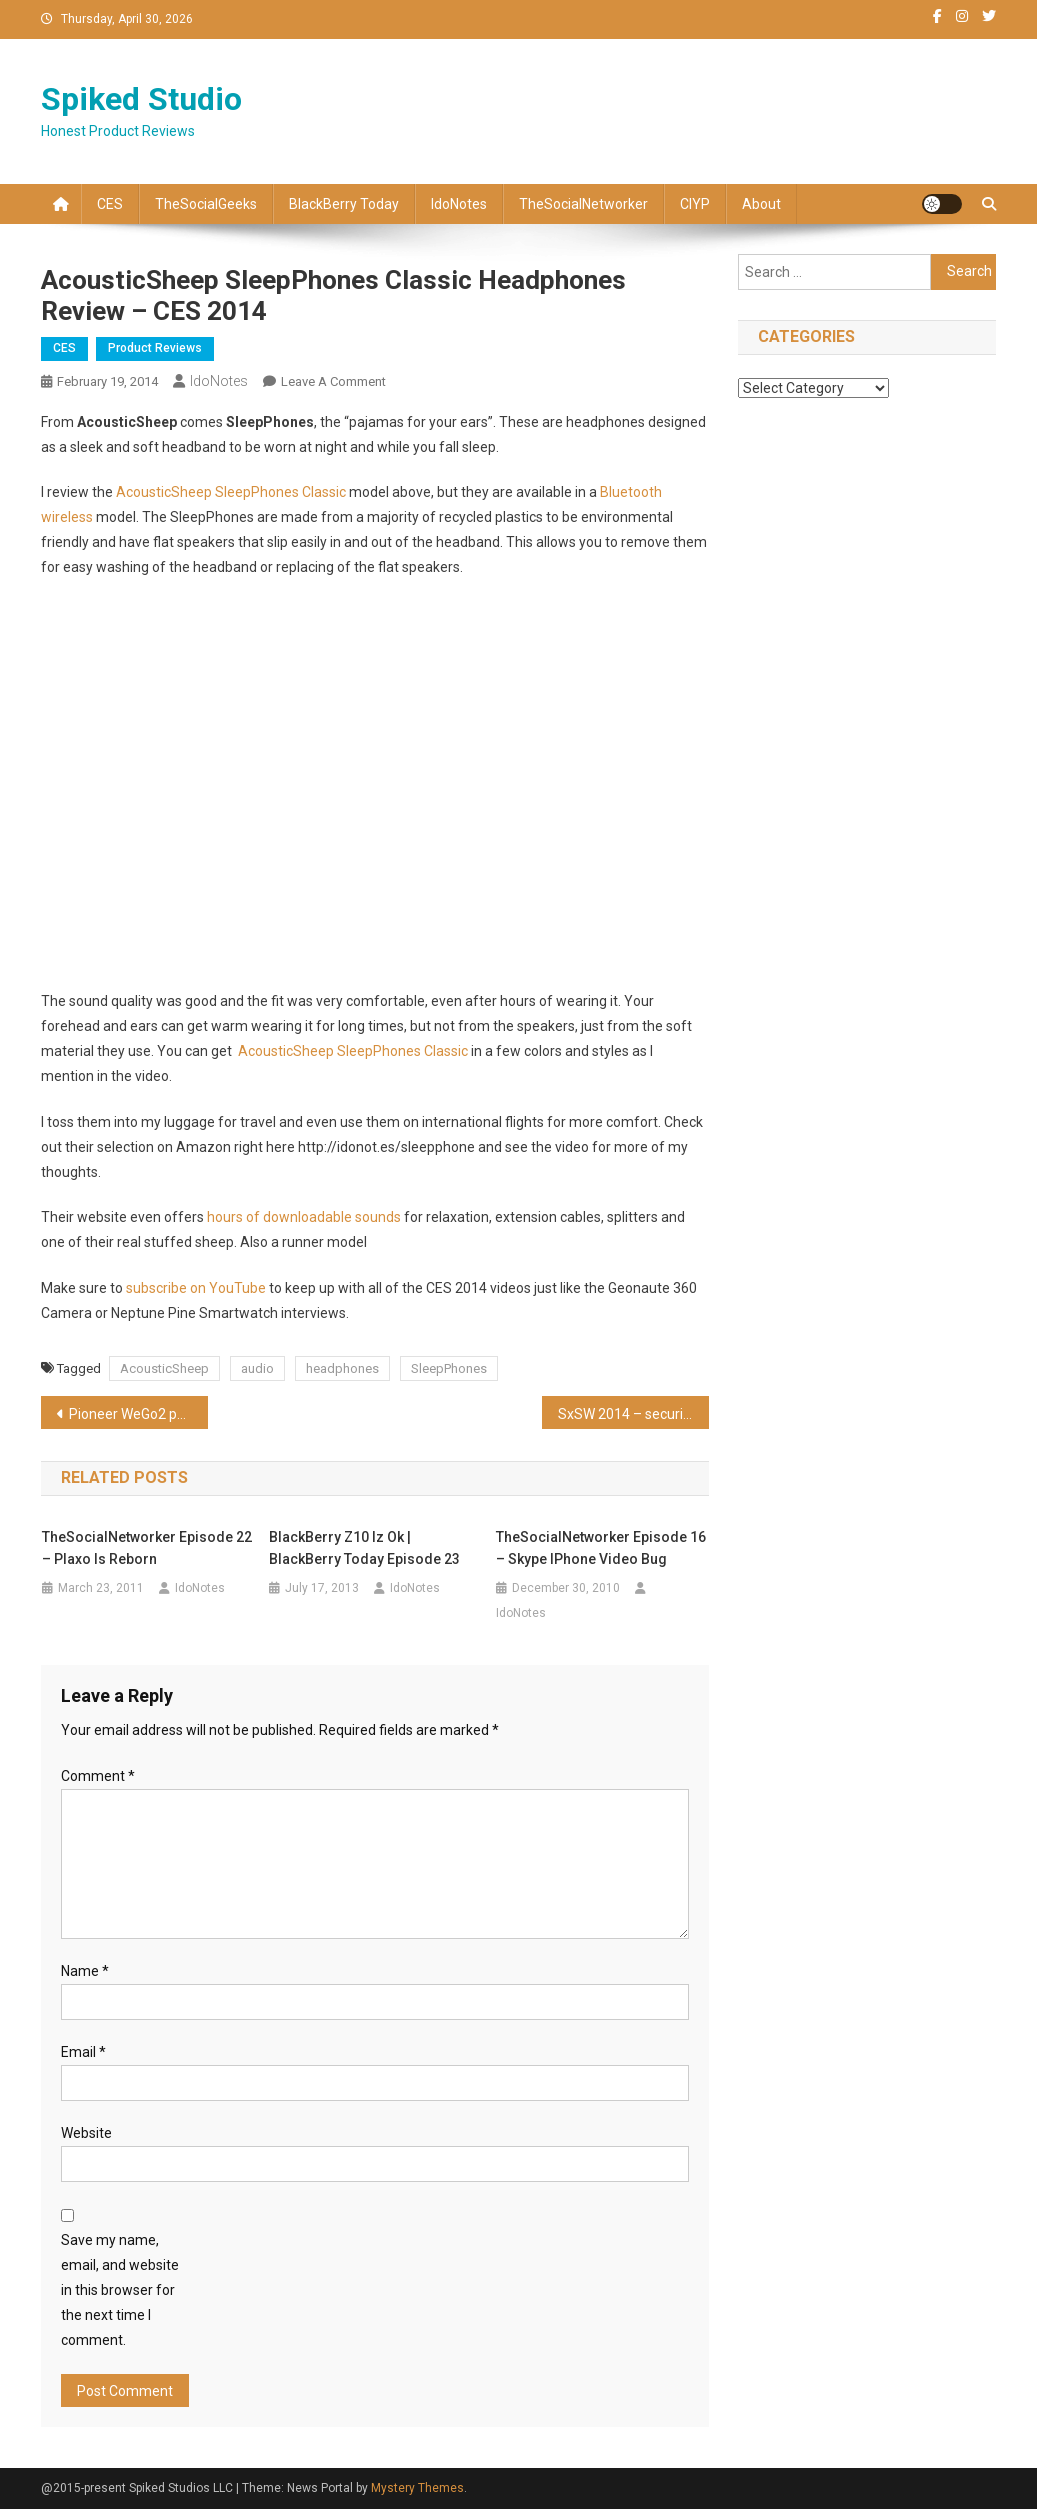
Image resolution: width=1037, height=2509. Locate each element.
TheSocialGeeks (206, 204)
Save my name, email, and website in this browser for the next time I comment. (120, 2290)
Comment (98, 1776)
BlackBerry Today (344, 204)
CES (110, 204)
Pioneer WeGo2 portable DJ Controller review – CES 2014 (138, 1414)
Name (85, 1971)
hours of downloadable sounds (304, 1217)
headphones (342, 1368)
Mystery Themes (417, 2488)
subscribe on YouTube (196, 1288)
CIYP (695, 204)
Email (83, 2052)
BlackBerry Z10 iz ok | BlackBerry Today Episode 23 (364, 1548)
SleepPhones (449, 1368)
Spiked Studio (141, 99)
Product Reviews (155, 348)
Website (86, 2133)
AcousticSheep (164, 1368)
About (761, 204)
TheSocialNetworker (583, 204)
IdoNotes (459, 204)
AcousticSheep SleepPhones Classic (231, 492)
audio (257, 1368)
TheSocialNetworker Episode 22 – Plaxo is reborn (147, 1548)
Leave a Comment (333, 381)
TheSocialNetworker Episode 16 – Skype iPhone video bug (601, 1548)
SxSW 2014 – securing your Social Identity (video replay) (633, 1414)
